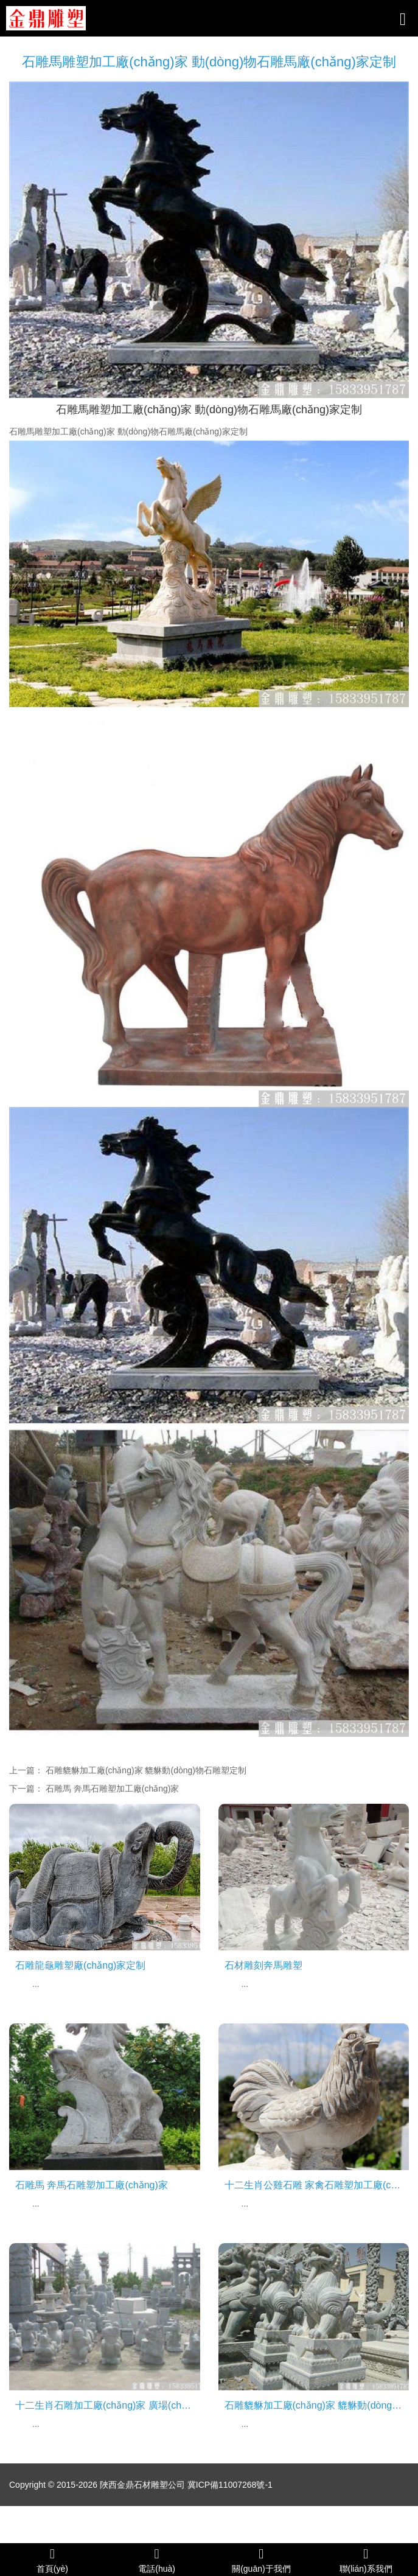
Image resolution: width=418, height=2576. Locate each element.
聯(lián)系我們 (365, 2560)
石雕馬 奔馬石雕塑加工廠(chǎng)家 (112, 1788)
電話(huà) (157, 2560)
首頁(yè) (52, 2560)
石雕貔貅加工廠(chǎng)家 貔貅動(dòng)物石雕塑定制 (146, 1770)
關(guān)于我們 (261, 2560)
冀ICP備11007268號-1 (230, 2485)
